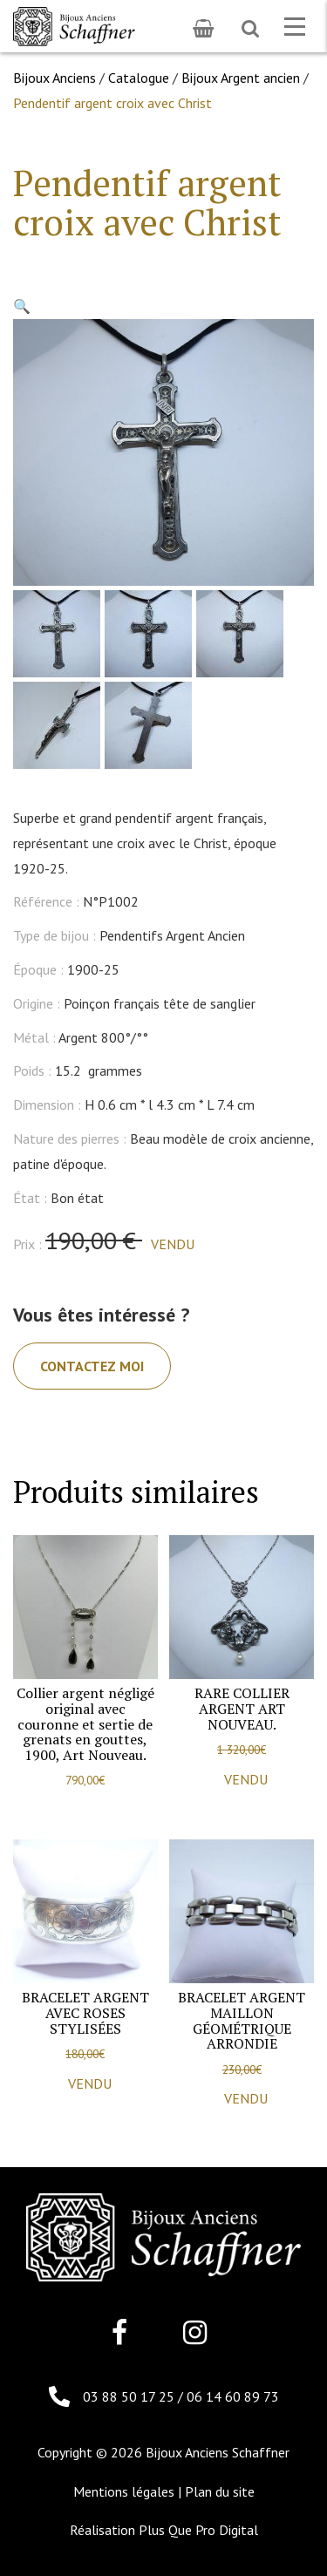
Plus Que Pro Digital (198, 2530)
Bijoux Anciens (54, 77)
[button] (22, 306)
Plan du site (220, 2491)
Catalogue (138, 77)
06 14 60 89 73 (233, 2396)
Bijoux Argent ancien (240, 77)
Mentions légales (123, 2491)
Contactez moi (92, 1366)
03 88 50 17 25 (130, 2396)
